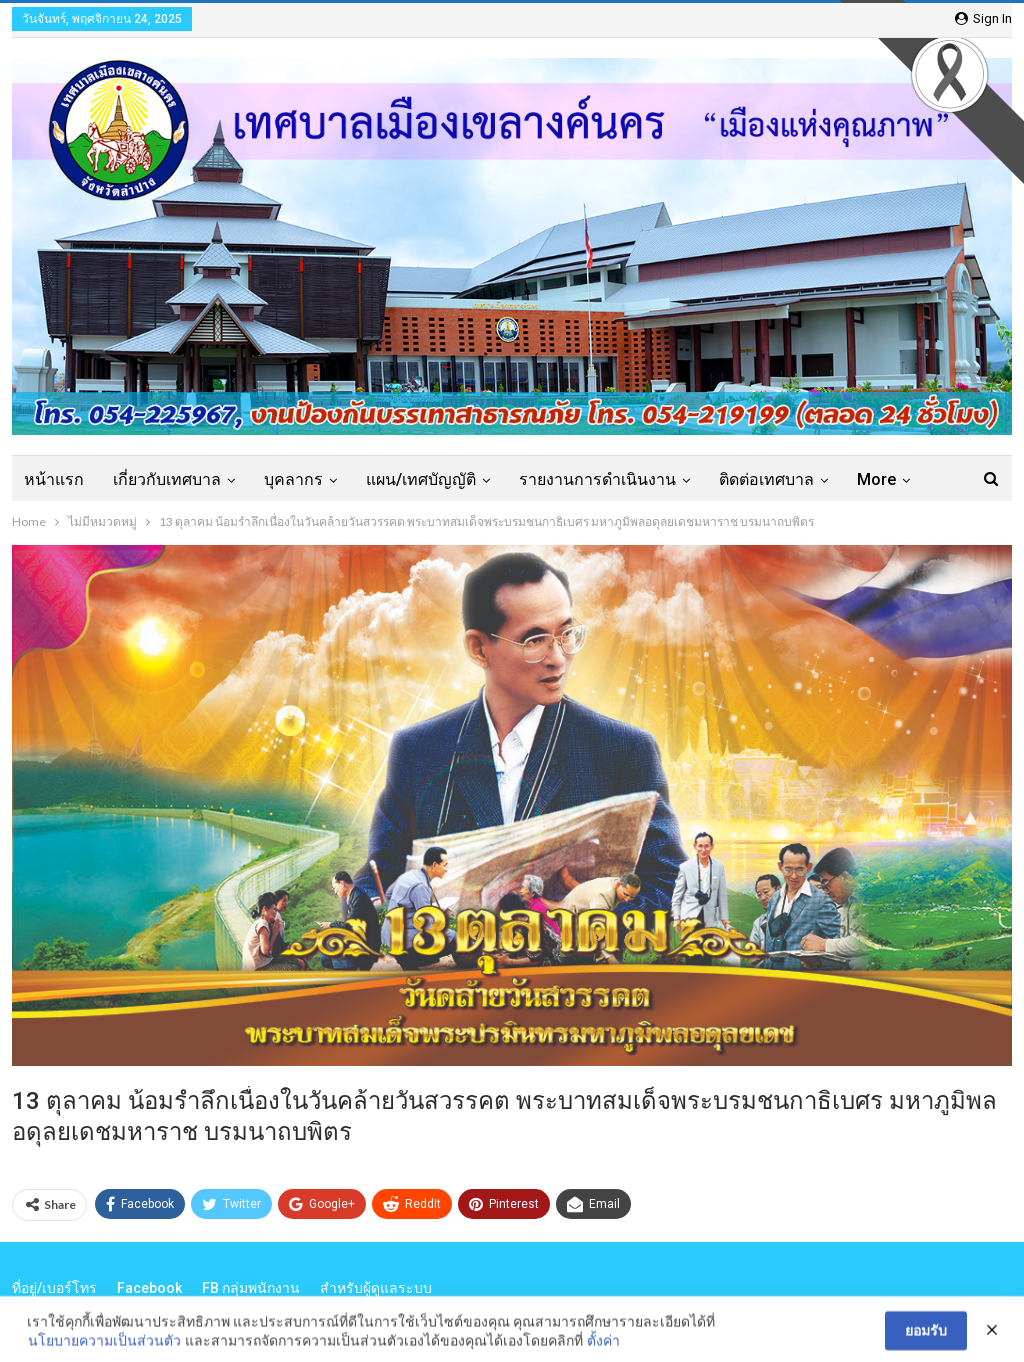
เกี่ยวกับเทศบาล (167, 479)
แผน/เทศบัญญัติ (421, 479)
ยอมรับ (926, 1336)
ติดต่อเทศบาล (766, 479)
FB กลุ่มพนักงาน (251, 1288)
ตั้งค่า (603, 1346)
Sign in (983, 18)
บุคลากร (293, 479)
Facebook (149, 1288)
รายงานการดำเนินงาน (597, 479)
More (876, 479)
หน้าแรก (54, 479)
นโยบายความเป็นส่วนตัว (104, 1346)
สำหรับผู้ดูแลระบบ (376, 1288)
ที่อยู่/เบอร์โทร (54, 1288)
